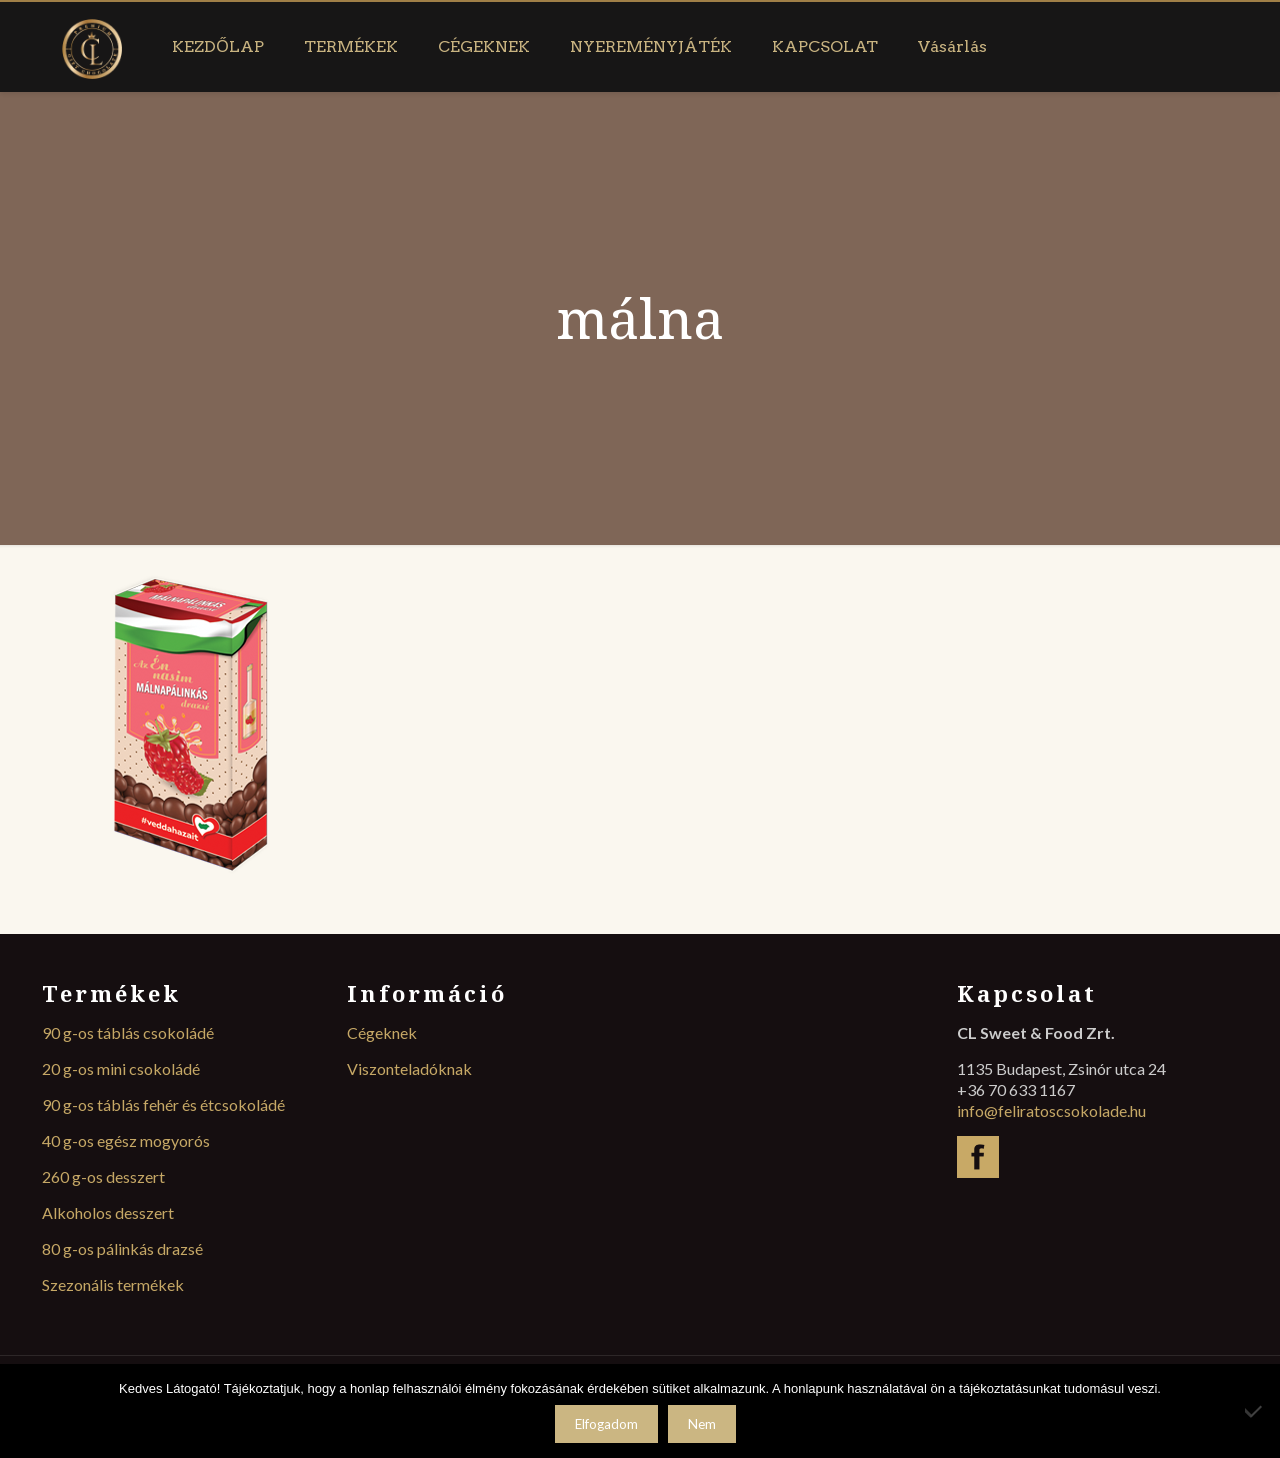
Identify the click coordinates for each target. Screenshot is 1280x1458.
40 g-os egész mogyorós (126, 1140)
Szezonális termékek (113, 1284)
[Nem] (1255, 1411)
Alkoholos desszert (108, 1212)
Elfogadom (606, 1424)
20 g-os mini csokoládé (121, 1068)
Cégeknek (382, 1032)
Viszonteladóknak (409, 1068)
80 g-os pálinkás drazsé (122, 1248)
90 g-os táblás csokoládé (128, 1032)
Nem (702, 1424)
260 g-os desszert (103, 1176)
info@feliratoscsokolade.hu (1051, 1110)
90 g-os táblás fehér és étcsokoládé (163, 1104)
